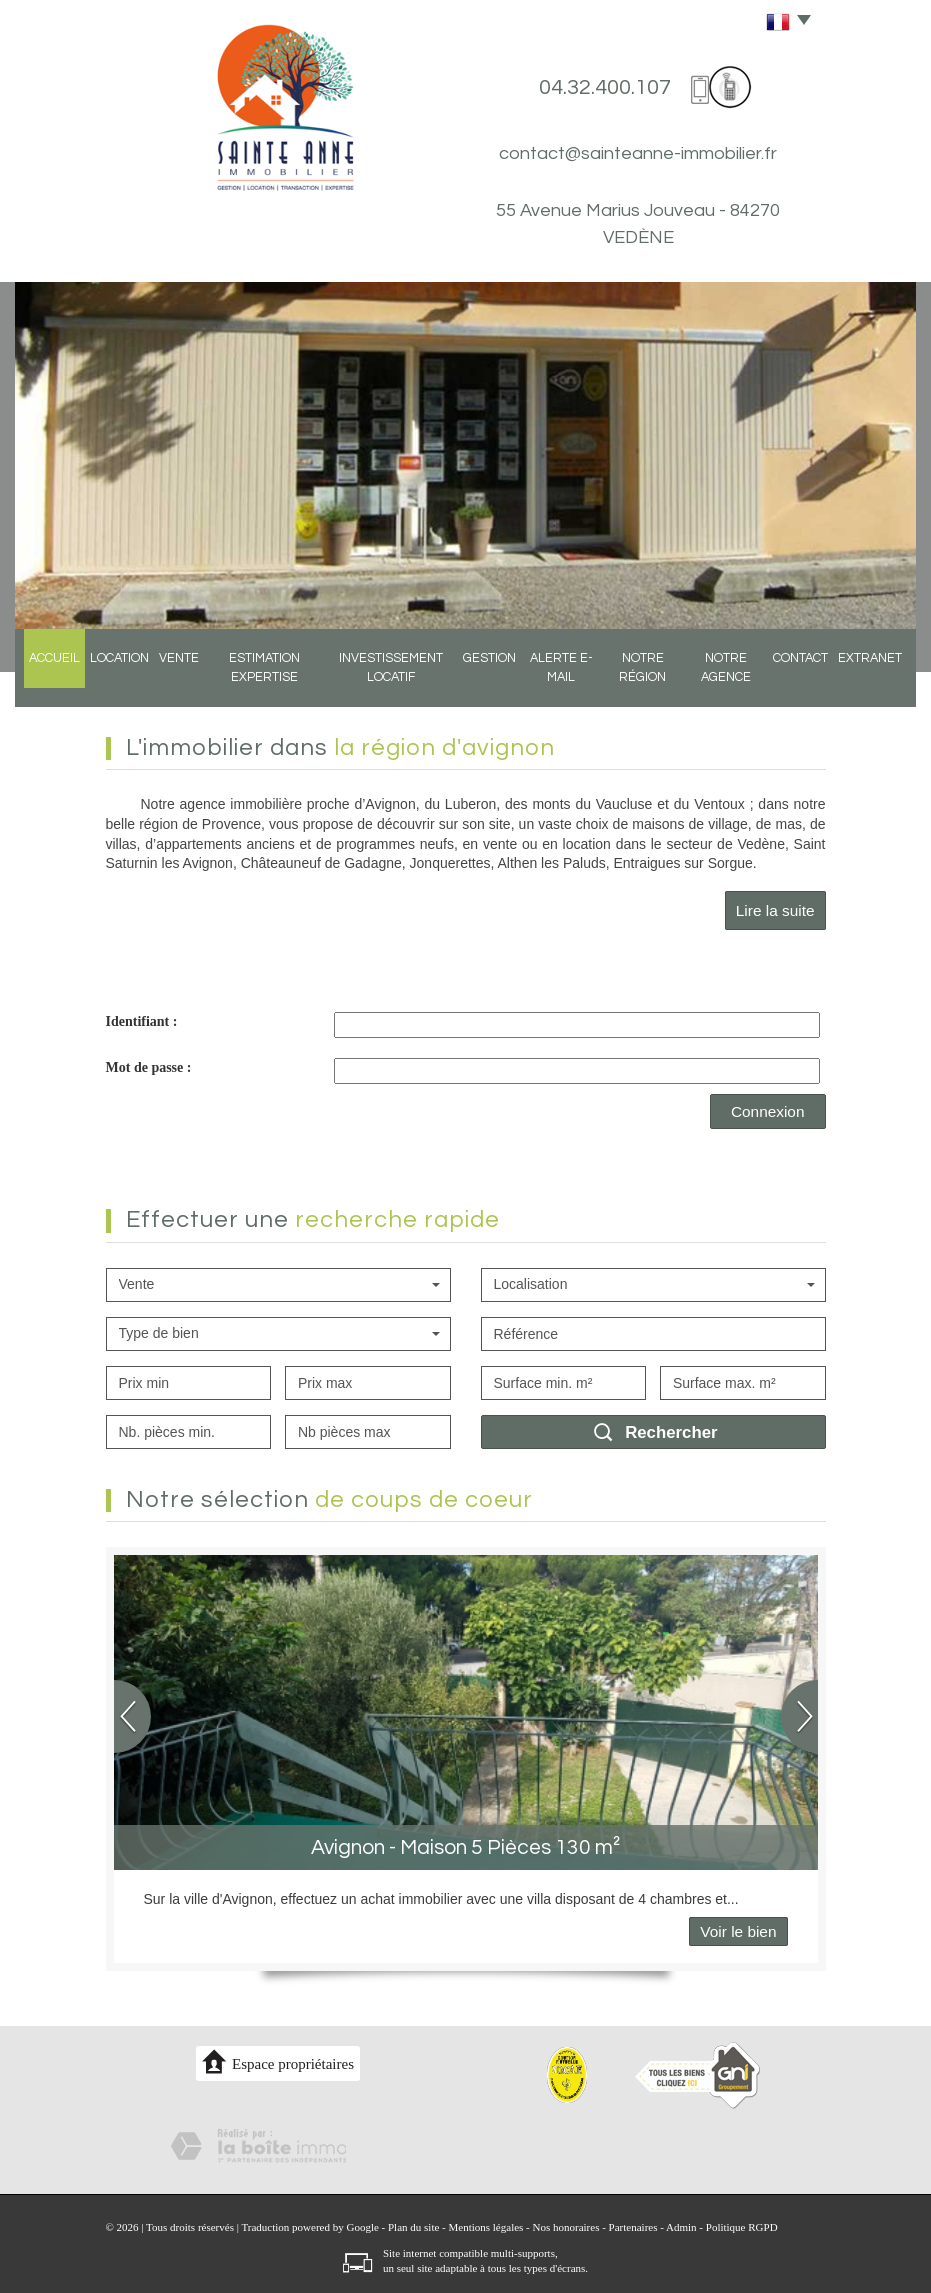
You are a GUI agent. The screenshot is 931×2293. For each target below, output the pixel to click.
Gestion (485, 679)
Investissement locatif (387, 679)
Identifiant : (142, 1021)
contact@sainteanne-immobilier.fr (638, 153)
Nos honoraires (566, 2227)
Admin (681, 2227)
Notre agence (738, 679)
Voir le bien (738, 1931)
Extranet (882, 679)
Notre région (649, 679)
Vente (166, 679)
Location (108, 679)
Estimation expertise (255, 679)
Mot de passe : (149, 1067)
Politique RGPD (742, 2227)
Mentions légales (486, 2227)
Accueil (44, 679)
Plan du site (413, 2227)
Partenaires (633, 2227)
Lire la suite (775, 910)
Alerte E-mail (559, 679)
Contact (815, 679)
